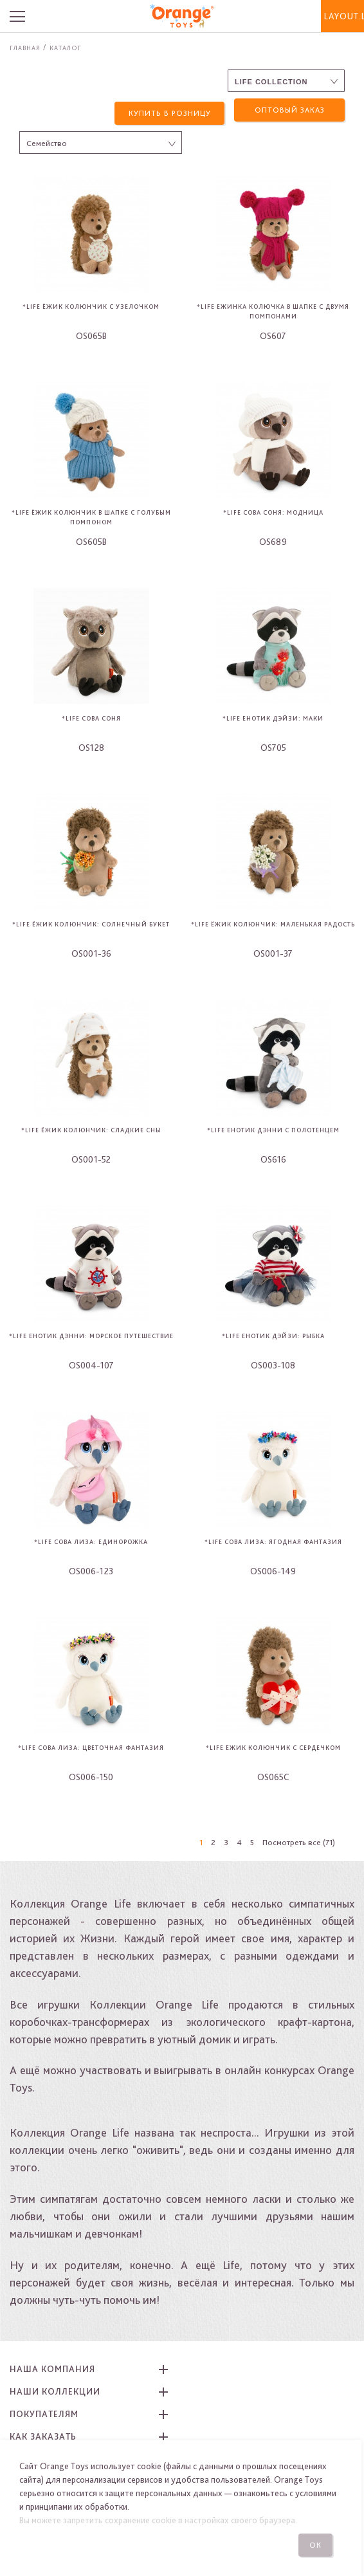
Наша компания (52, 2368)
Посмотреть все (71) (298, 1841)
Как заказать (43, 2436)
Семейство (46, 142)
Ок (318, 2545)
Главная (25, 47)
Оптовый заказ (290, 110)
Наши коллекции (55, 2391)
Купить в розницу (170, 110)
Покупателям (44, 2413)
